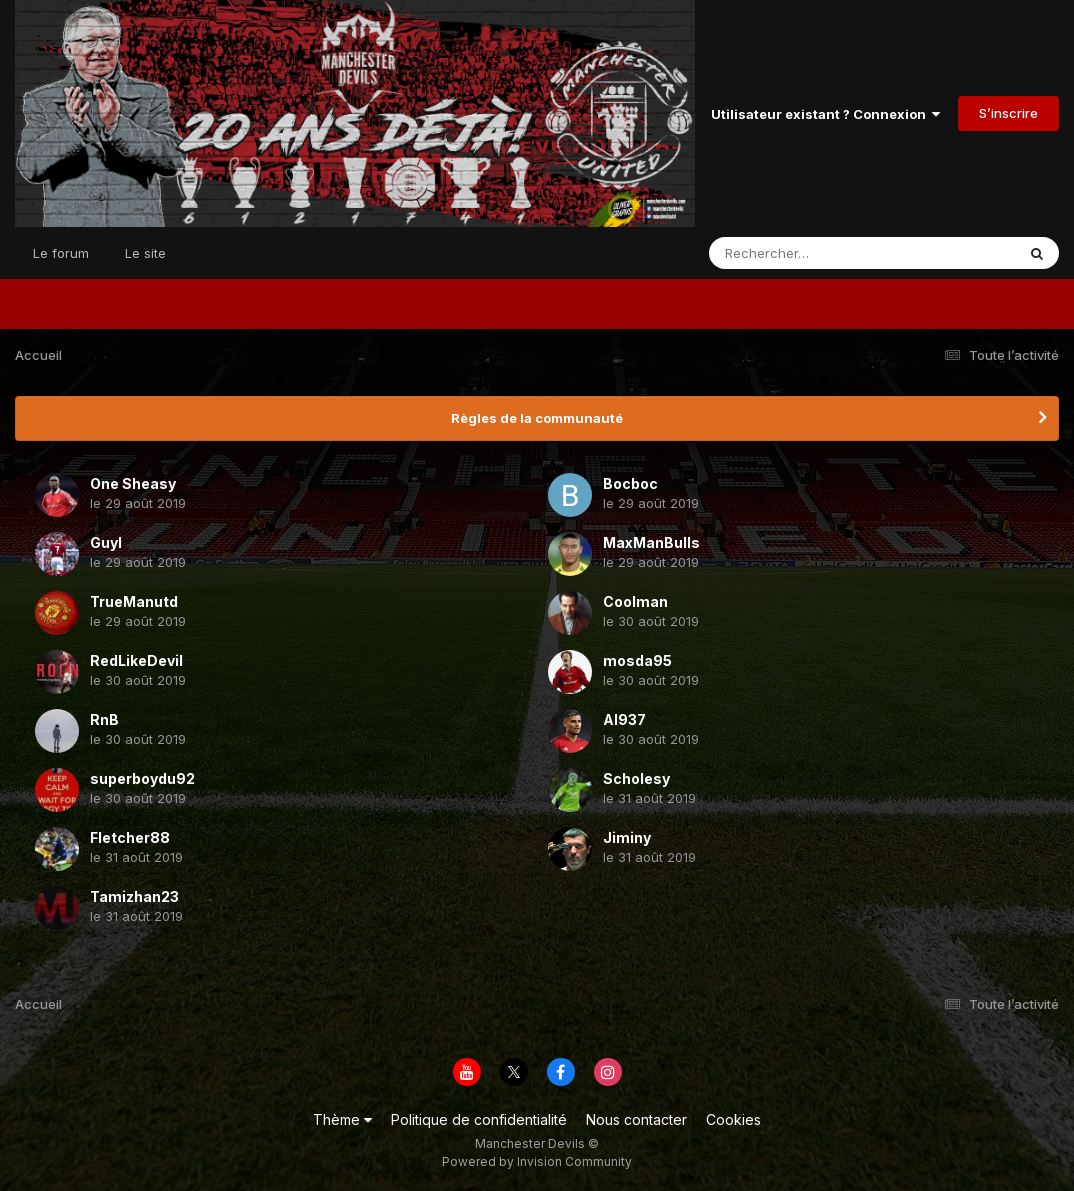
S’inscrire (1008, 113)
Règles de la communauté (537, 418)
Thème (342, 1119)
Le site (145, 253)
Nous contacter (636, 1119)
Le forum (61, 253)
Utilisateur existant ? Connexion (825, 114)
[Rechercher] (804, 253)
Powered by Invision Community (537, 1161)
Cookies (733, 1119)
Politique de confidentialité (479, 1119)
